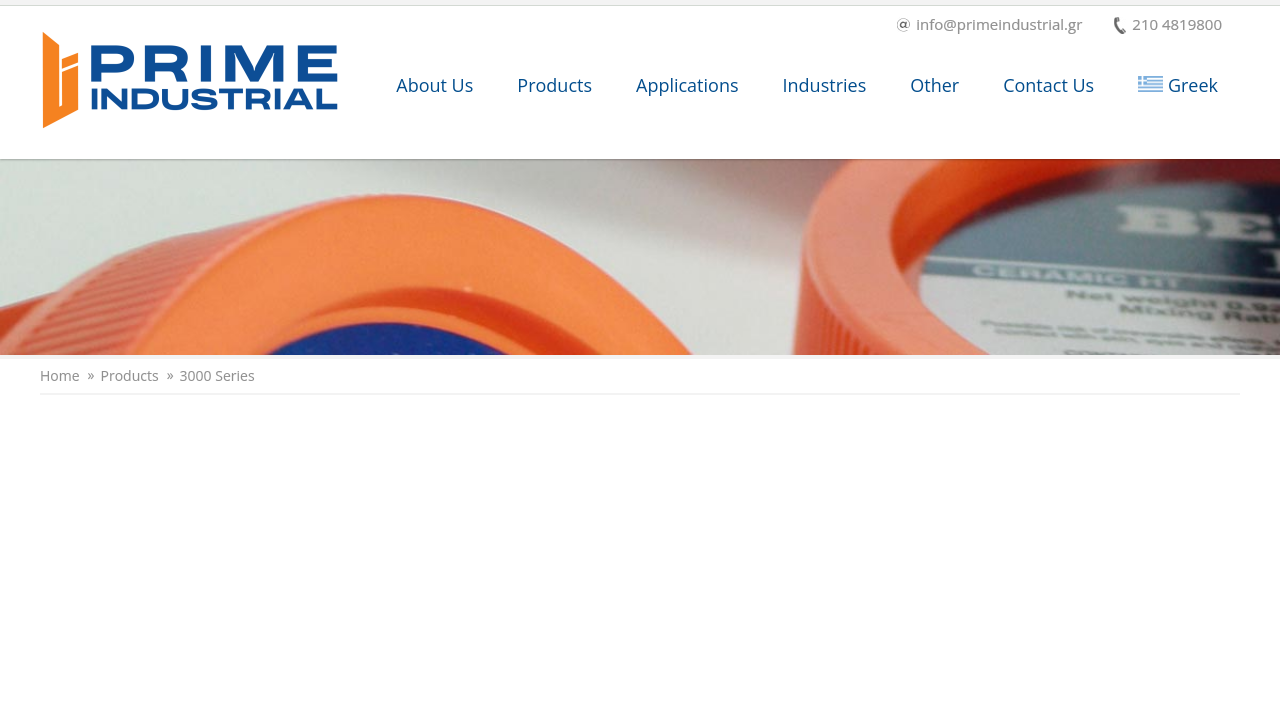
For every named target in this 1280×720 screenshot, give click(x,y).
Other (934, 85)
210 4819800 (1168, 25)
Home (60, 376)
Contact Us (1048, 85)
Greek (1178, 85)
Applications (687, 85)
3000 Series (217, 376)
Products (554, 85)
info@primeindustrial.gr (989, 25)
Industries (825, 85)
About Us (434, 85)
